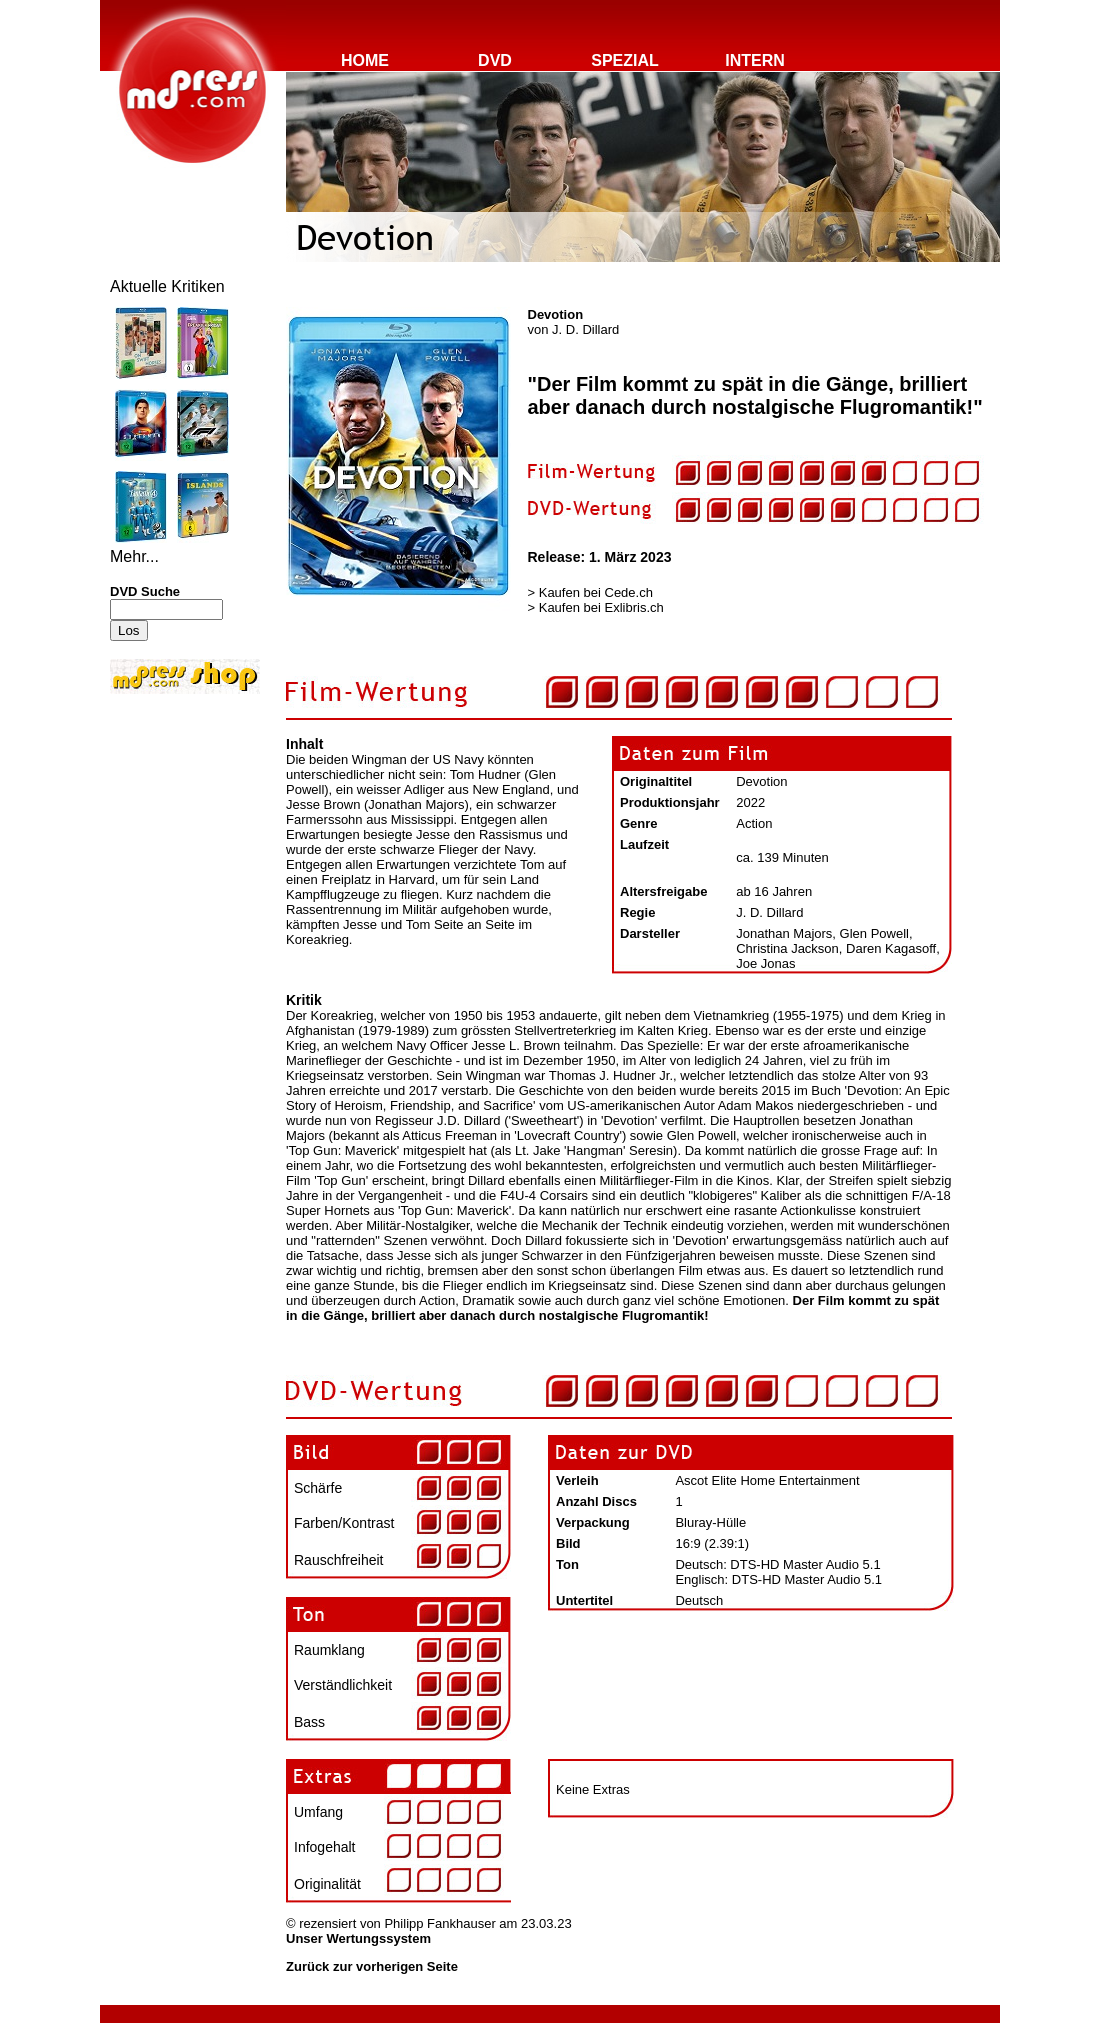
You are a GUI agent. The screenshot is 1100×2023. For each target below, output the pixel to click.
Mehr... (134, 556)
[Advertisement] (170, 832)
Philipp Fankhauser (439, 1923)
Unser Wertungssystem (358, 1938)
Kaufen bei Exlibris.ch (601, 607)
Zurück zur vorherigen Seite (372, 1966)
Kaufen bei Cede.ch (596, 592)
